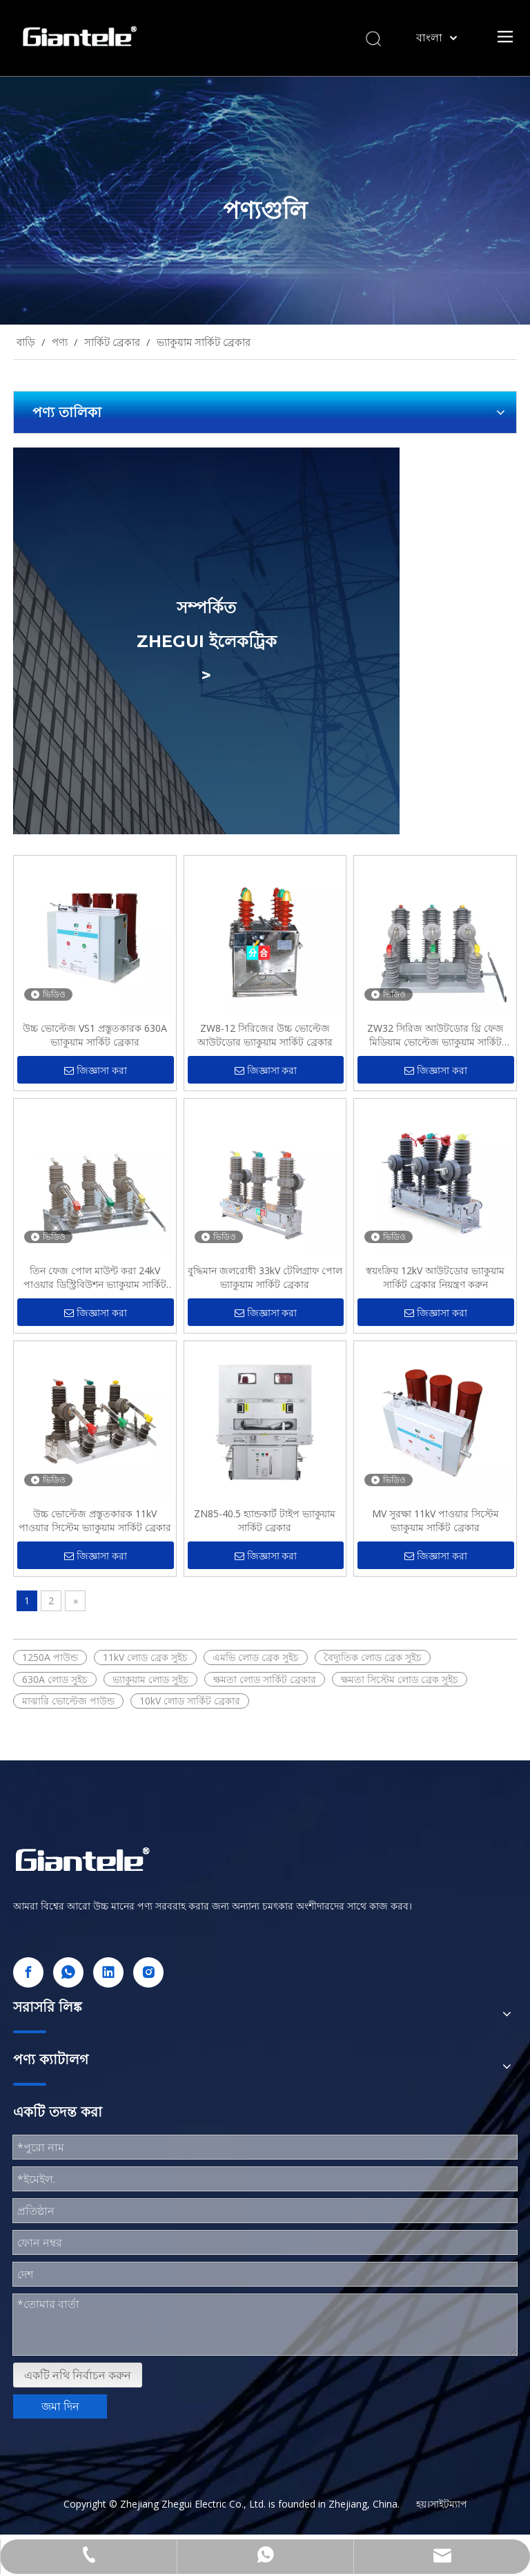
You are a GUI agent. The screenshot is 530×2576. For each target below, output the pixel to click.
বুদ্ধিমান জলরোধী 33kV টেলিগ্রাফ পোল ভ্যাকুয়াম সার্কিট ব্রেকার (265, 1277)
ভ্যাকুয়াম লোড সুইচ (150, 1679)
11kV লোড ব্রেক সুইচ (145, 1657)
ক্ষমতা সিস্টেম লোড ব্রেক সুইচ (399, 1679)
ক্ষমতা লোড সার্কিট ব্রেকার (264, 1679)
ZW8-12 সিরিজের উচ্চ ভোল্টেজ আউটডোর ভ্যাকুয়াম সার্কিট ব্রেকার (265, 1034)
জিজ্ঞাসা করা (95, 1071)
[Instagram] (148, 1972)
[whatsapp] (68, 1972)
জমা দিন (60, 2406)
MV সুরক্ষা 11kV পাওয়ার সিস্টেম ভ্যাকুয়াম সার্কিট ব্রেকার (435, 1520)
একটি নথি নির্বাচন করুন (77, 2375)
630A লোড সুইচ (55, 1679)
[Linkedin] (108, 1972)
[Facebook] (28, 1972)
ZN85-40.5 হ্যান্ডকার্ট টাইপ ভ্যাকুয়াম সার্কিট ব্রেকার (264, 1520)
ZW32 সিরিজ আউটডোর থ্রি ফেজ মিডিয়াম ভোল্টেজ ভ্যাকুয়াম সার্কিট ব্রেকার (435, 1035)
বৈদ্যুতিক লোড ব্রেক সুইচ (373, 1657)
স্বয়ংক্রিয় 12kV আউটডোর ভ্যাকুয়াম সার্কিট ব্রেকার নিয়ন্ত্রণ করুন (435, 1277)
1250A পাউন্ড (50, 1657)
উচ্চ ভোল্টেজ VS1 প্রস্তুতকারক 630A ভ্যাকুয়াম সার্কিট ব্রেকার (95, 1034)
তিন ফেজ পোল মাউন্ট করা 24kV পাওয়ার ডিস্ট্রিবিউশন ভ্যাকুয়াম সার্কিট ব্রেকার (94, 1277)
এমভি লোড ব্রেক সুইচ (256, 1657)
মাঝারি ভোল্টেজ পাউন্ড (68, 1700)
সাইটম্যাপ (448, 2503)
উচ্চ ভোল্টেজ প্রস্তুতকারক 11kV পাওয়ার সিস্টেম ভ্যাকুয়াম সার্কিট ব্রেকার (95, 1520)
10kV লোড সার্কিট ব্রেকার (189, 1700)
